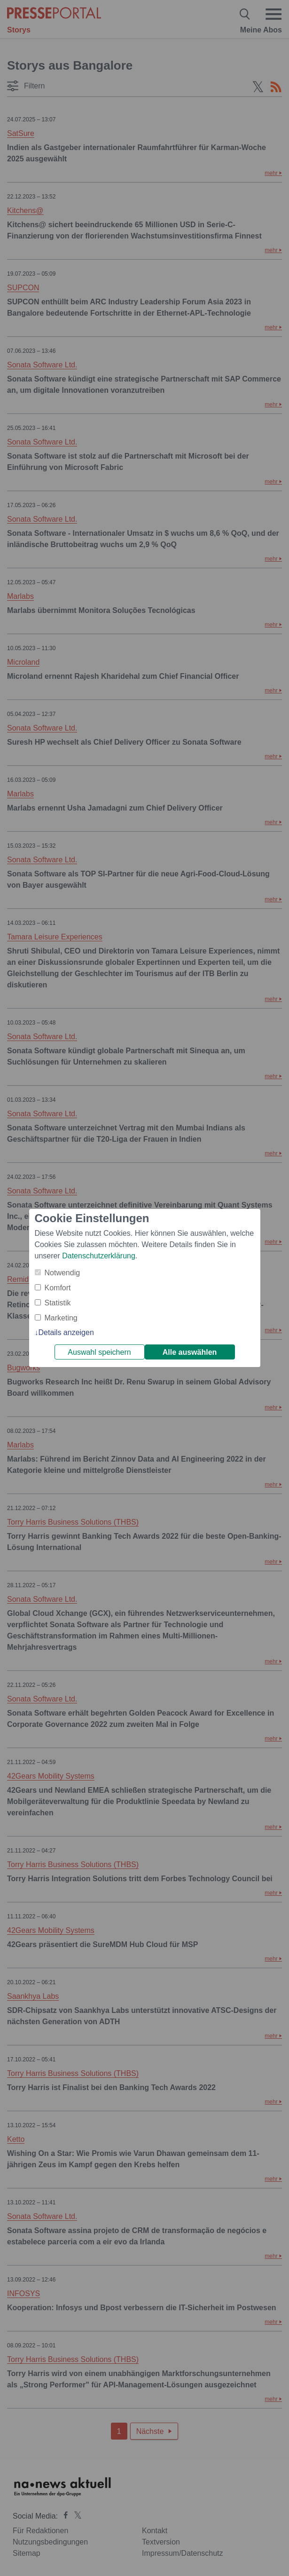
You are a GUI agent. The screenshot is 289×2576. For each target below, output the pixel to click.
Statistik (58, 1303)
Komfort (58, 1288)
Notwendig (62, 1273)
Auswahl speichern (99, 1352)
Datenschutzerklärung (98, 1256)
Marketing (61, 1318)
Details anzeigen (66, 1332)
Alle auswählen (190, 1352)
